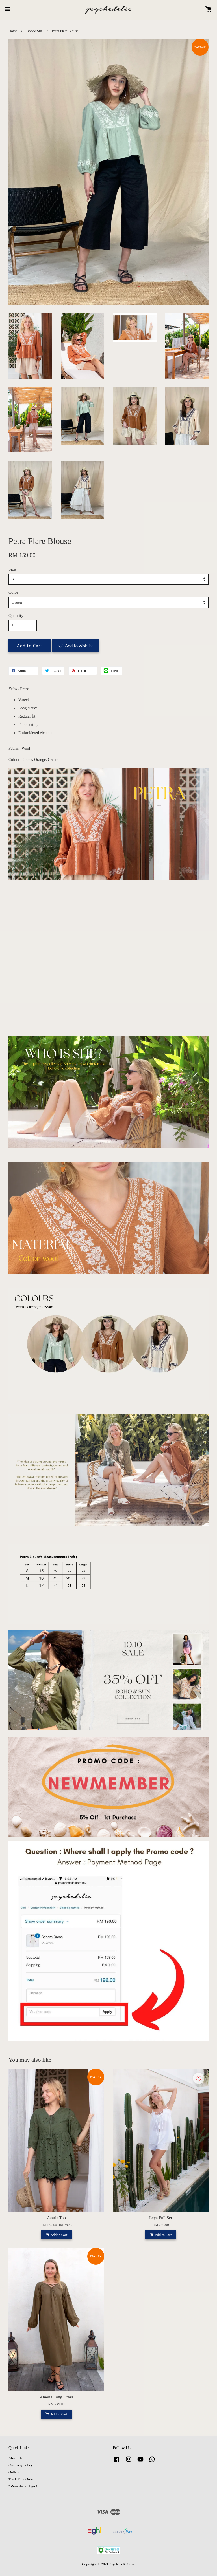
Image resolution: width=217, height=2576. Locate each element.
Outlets (13, 2472)
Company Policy (20, 2465)
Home (12, 31)
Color (13, 592)
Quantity (15, 615)
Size (12, 569)
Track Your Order (21, 2479)
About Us (15, 2458)
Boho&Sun (35, 31)
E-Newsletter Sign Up (24, 2486)
